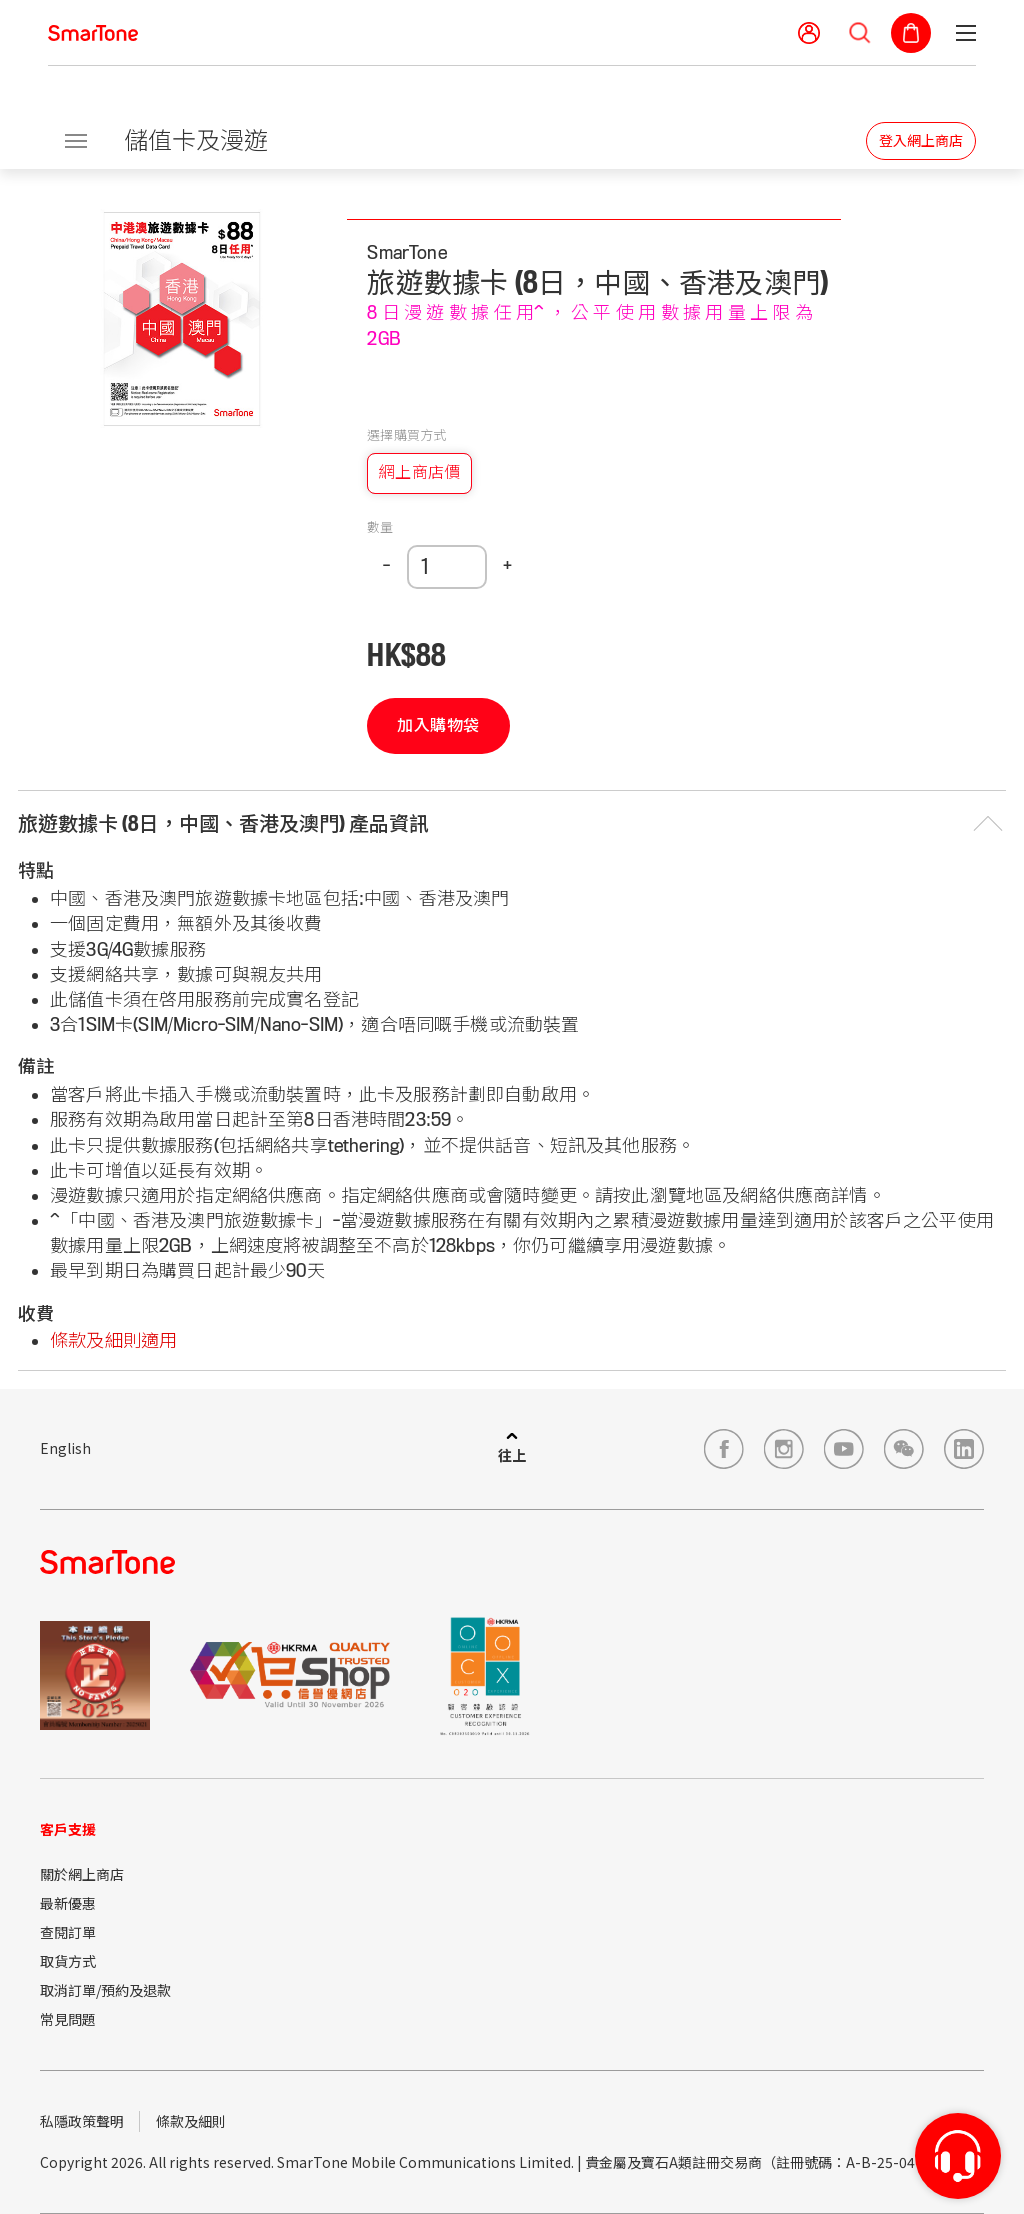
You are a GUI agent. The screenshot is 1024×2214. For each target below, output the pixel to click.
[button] (512, 824)
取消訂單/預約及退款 (105, 1990)
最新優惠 (68, 1903)
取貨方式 (68, 1961)
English (65, 1448)
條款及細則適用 (113, 1340)
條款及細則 (191, 2121)
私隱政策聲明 (82, 2121)
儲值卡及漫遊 (196, 140)
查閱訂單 (68, 1932)
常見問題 (68, 2019)
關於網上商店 (82, 1874)
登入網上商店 (921, 141)
